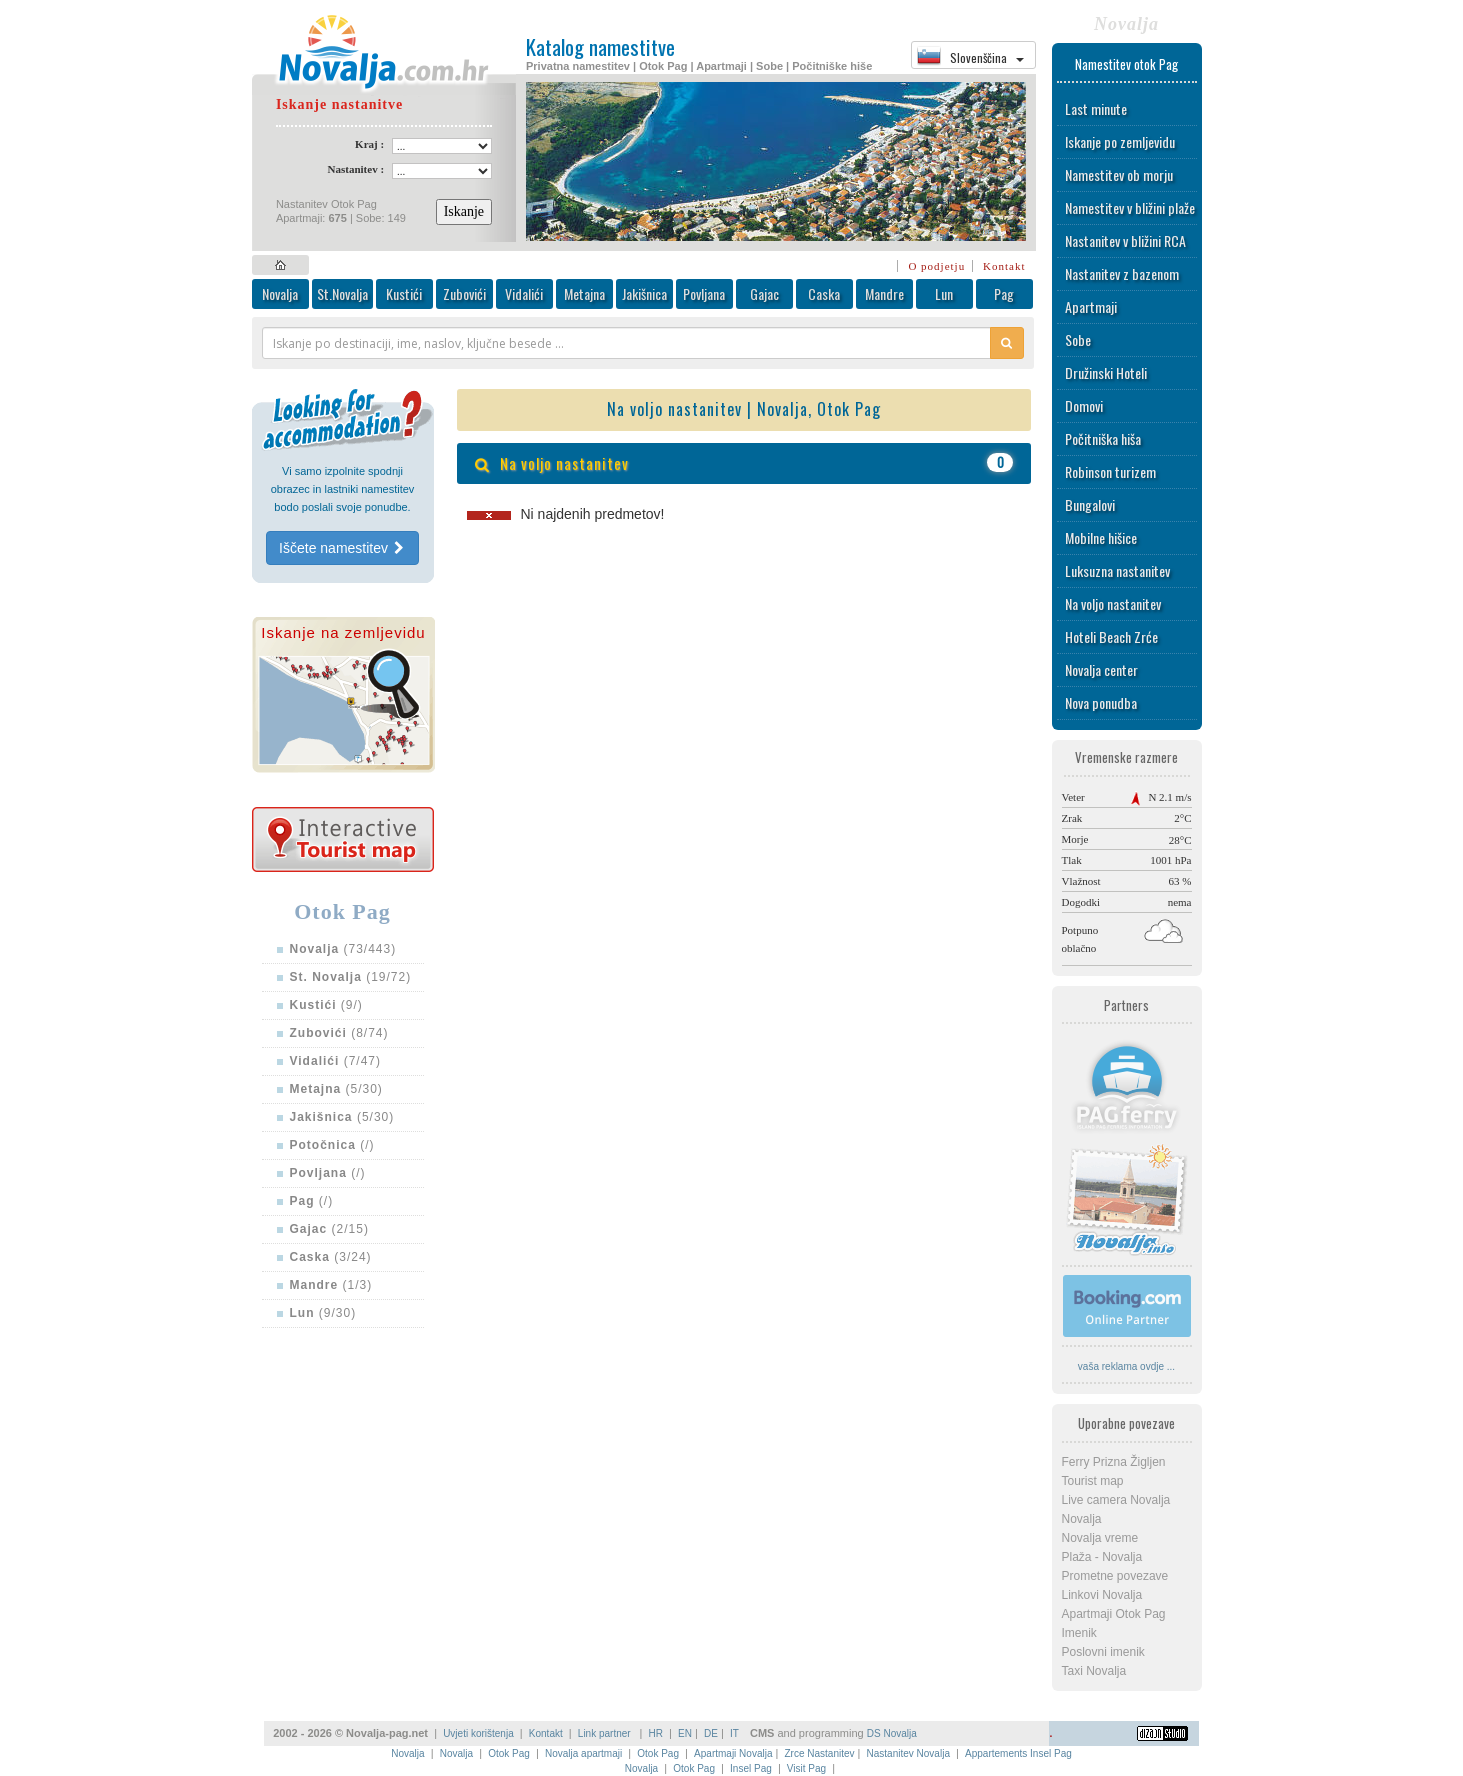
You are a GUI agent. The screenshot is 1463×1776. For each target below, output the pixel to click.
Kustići (404, 293)
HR (656, 1733)
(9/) (326, 1005)
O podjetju (936, 266)
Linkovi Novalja (1102, 1595)
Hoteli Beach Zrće (1111, 636)
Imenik (1079, 1633)
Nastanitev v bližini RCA (1125, 240)
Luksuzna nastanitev (1117, 570)
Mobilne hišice (1101, 537)
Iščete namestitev (342, 548)
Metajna (584, 293)
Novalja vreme (1100, 1538)
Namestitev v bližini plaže (1130, 207)
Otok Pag (509, 1753)
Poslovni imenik (1103, 1652)
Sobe (1078, 339)
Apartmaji (1091, 306)
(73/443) (343, 949)
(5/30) (336, 1089)
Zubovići (464, 293)
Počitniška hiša (1103, 438)
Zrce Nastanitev (820, 1753)
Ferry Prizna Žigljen (1114, 1462)
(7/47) (336, 1061)
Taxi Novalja (1094, 1671)
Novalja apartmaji (583, 1753)
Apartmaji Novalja (733, 1753)
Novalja (280, 293)
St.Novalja (342, 293)
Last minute (1096, 108)
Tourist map (1093, 1481)
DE (711, 1733)
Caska (824, 293)
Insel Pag (751, 1768)
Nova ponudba (1101, 702)
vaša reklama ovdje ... (1126, 1366)
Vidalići (524, 293)
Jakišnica (644, 293)
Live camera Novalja (1116, 1500)
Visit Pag (806, 1768)
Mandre (884, 293)
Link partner (606, 1733)
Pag (1004, 293)
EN (685, 1733)
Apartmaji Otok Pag (1114, 1614)
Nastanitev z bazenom (1122, 273)
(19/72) (351, 977)
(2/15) (329, 1229)
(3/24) (331, 1257)
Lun (944, 293)
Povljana (704, 293)
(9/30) (323, 1313)
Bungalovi (1090, 504)
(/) (332, 1145)
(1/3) (331, 1285)
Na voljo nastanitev (1113, 603)
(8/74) (339, 1033)
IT (734, 1733)
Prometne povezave (1115, 1576)
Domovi (1084, 405)
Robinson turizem (1110, 471)
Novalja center (1101, 669)
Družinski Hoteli (1106, 372)
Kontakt (1004, 266)
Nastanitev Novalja (908, 1753)
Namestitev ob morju (1119, 174)
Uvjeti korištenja (478, 1733)
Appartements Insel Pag (1018, 1753)
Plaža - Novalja (1102, 1557)
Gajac (764, 293)
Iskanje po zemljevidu (1120, 141)
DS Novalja (892, 1733)
